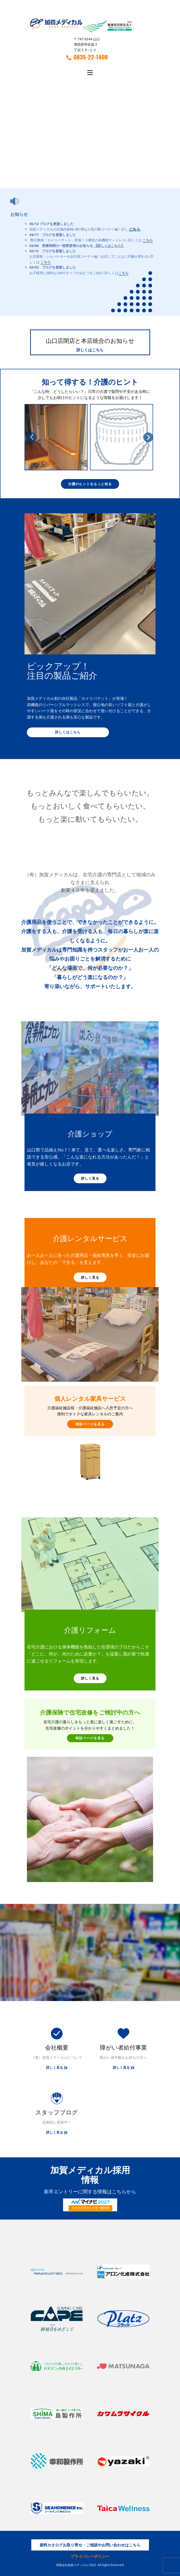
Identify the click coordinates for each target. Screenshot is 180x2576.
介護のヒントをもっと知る (90, 483)
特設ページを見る (90, 1424)
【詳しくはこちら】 (109, 245)
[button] (32, 437)
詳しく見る (90, 1178)
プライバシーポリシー (90, 2556)
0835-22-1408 (87, 57)
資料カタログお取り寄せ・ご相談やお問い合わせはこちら (90, 2545)
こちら (148, 240)
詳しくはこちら (90, 350)
